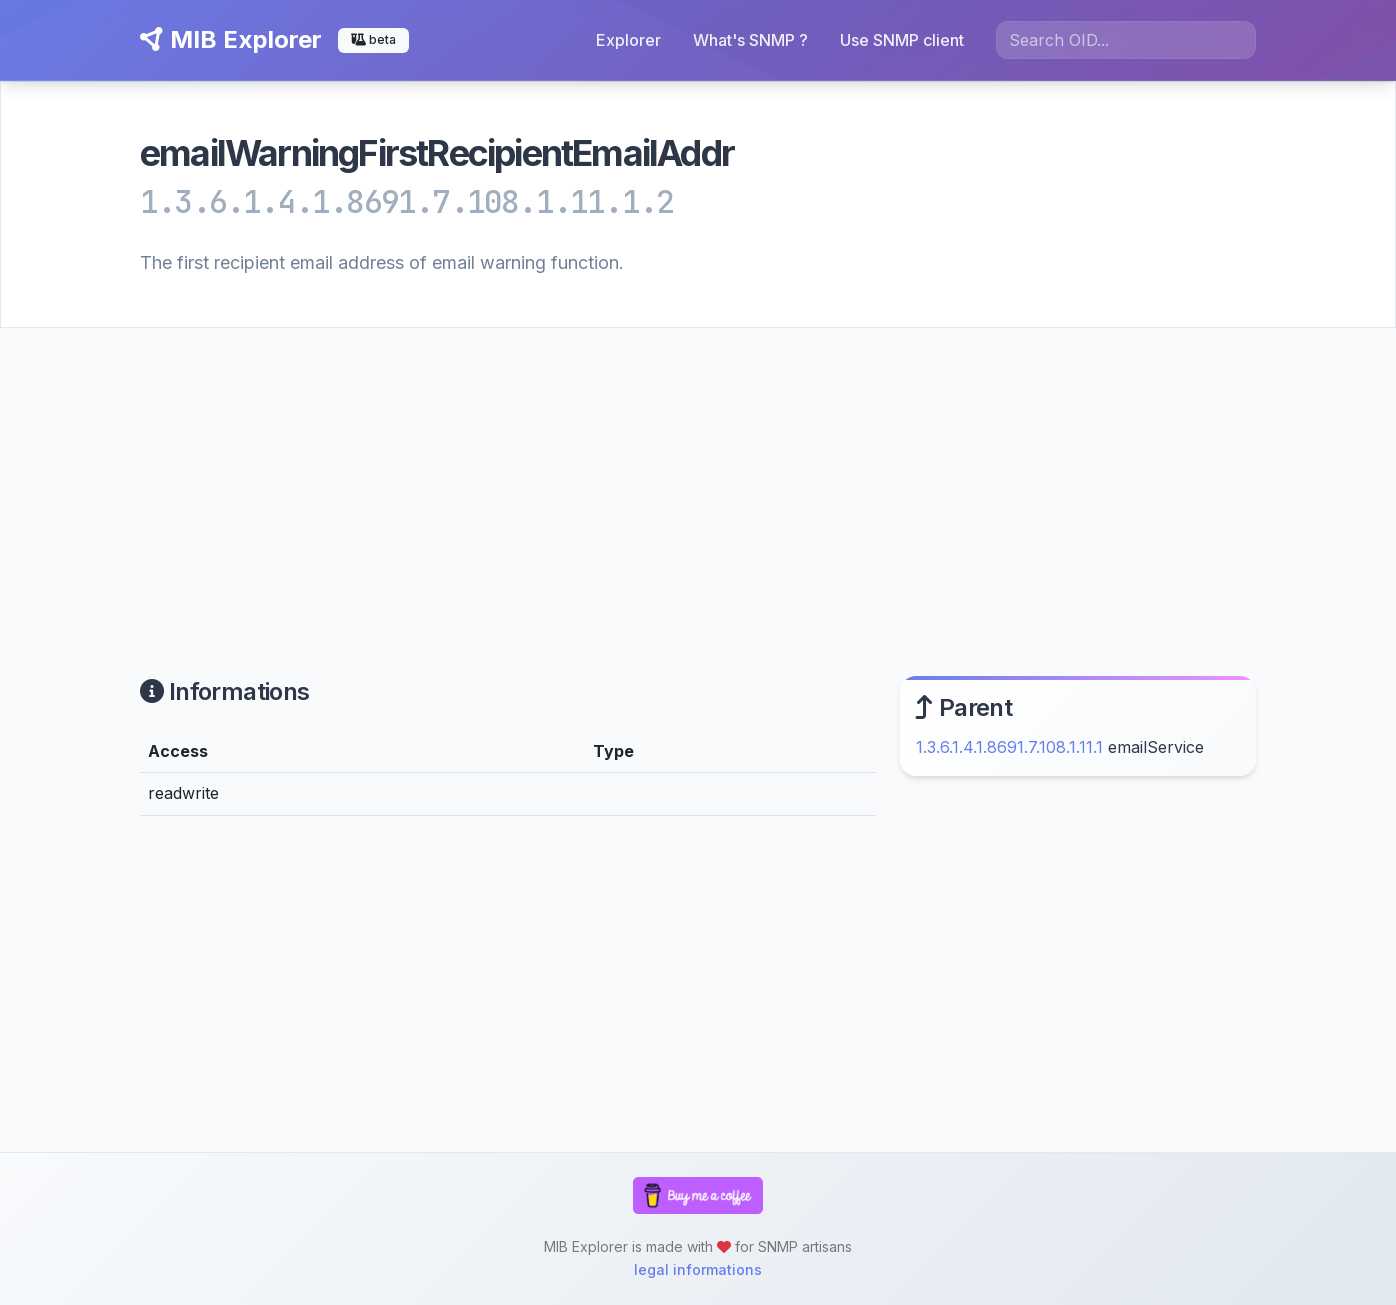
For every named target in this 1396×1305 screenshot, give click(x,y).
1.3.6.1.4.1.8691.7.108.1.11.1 (1009, 747)
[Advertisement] (698, 478)
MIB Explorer (231, 39)
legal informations (698, 1269)
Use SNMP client (902, 40)
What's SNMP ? (750, 40)
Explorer (628, 40)
